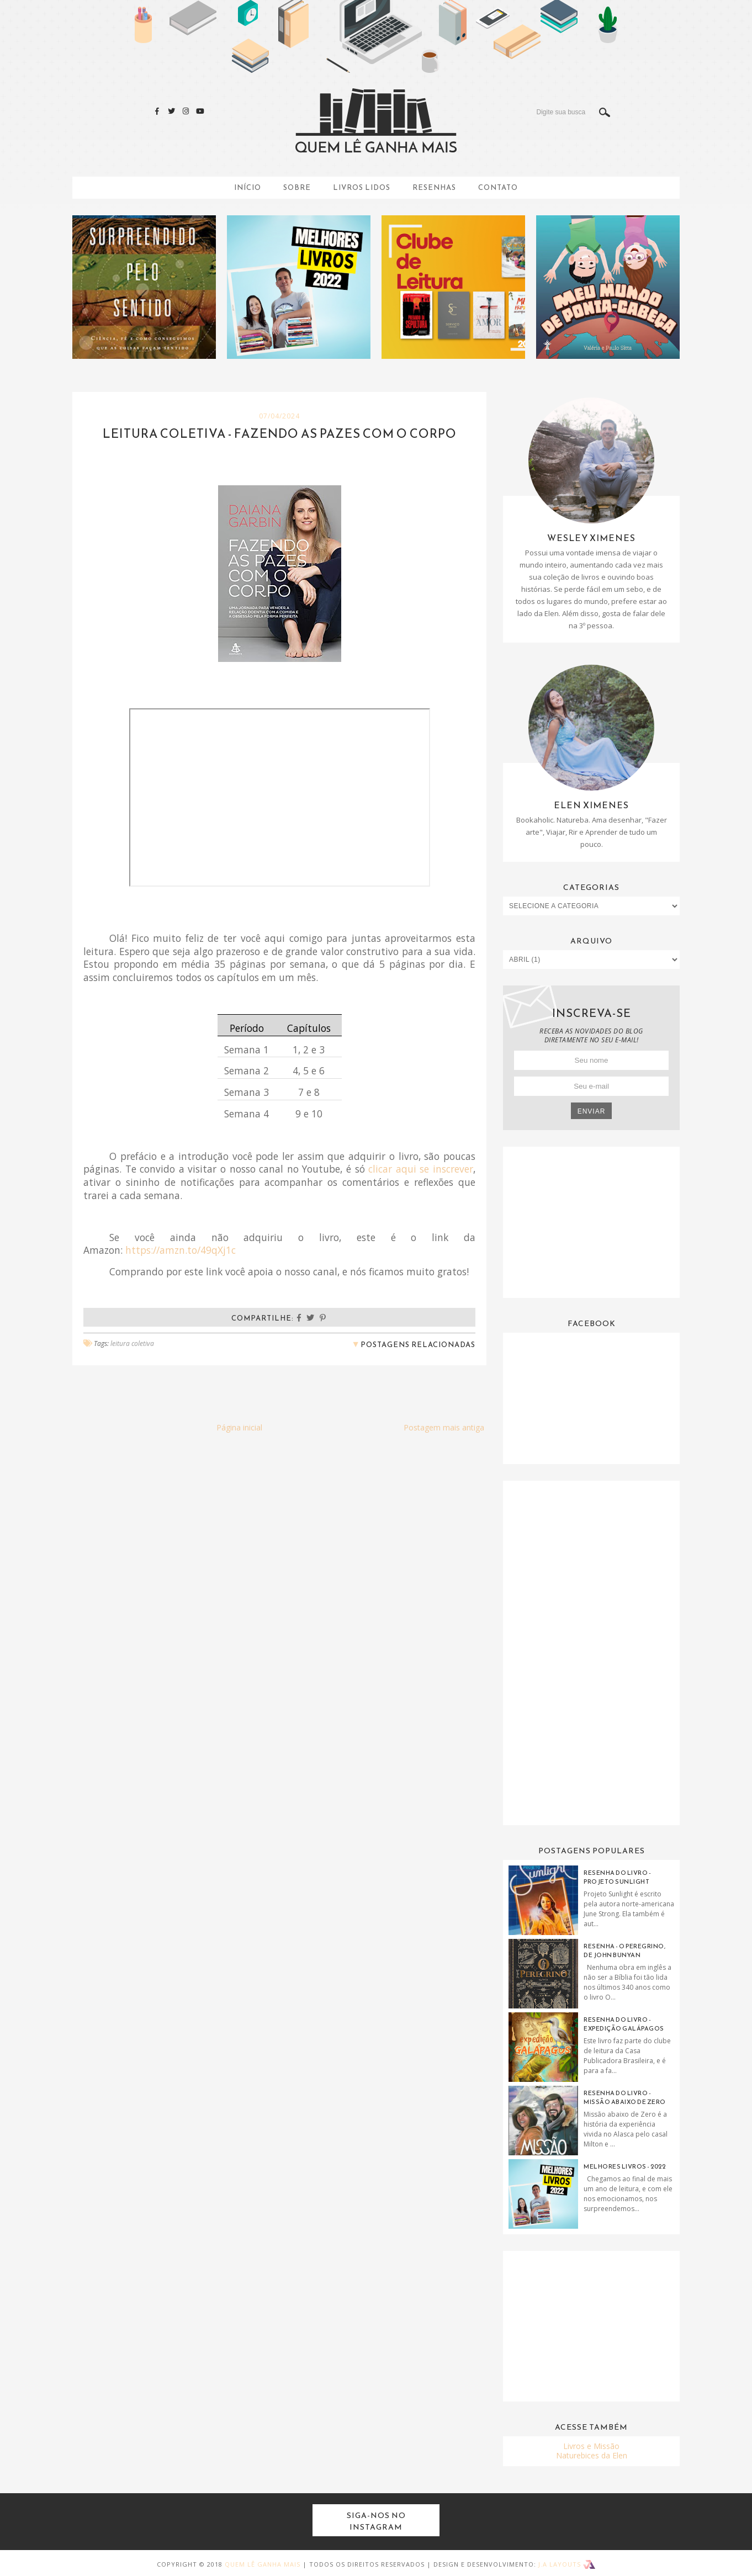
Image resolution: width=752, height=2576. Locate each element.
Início (247, 187)
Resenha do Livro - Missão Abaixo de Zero (625, 2097)
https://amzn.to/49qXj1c (180, 1250)
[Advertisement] (591, 1221)
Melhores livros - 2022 (624, 2166)
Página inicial (239, 1427)
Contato (498, 187)
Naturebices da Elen (591, 2455)
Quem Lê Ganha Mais (262, 2564)
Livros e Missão (591, 2446)
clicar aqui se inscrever (420, 1168)
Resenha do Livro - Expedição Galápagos (624, 2024)
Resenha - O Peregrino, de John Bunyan (624, 1950)
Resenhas (434, 187)
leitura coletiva (132, 1343)
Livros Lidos (361, 187)
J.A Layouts (567, 2564)
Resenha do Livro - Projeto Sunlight (617, 1877)
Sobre (297, 187)
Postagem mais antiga (444, 1427)
